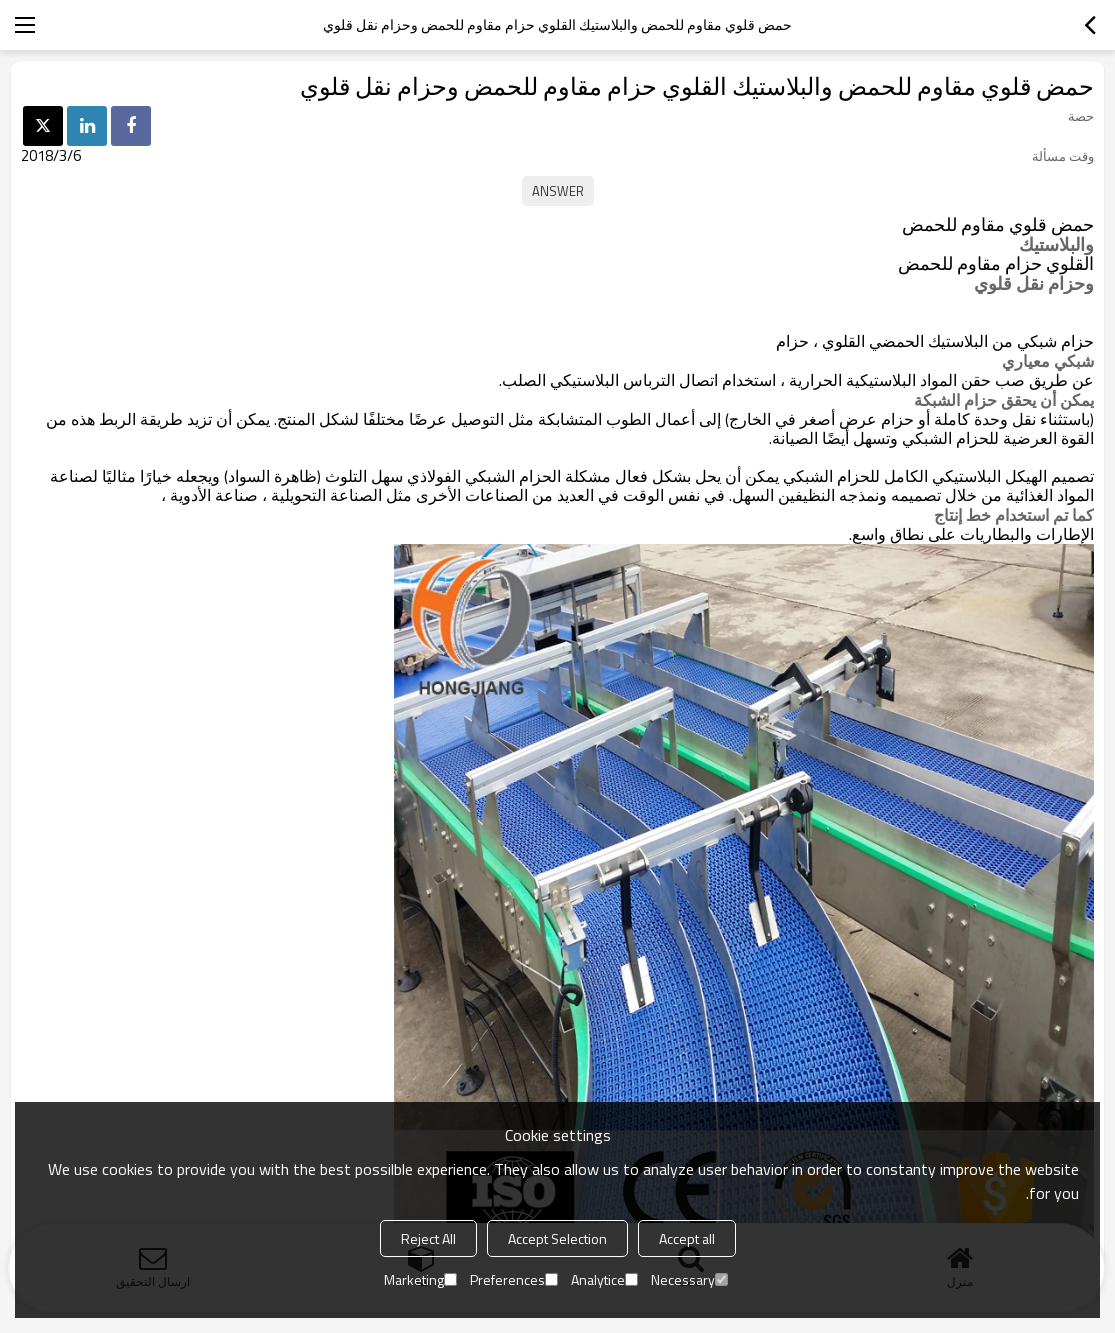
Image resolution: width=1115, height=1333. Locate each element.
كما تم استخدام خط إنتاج (1014, 515)
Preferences (514, 1279)
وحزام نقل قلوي (1034, 284)
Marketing (420, 1279)
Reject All (428, 1238)
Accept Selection (557, 1238)
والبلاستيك (1056, 245)
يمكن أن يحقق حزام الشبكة (1004, 400)
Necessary (689, 1279)
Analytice (604, 1279)
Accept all (687, 1238)
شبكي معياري (1048, 361)
